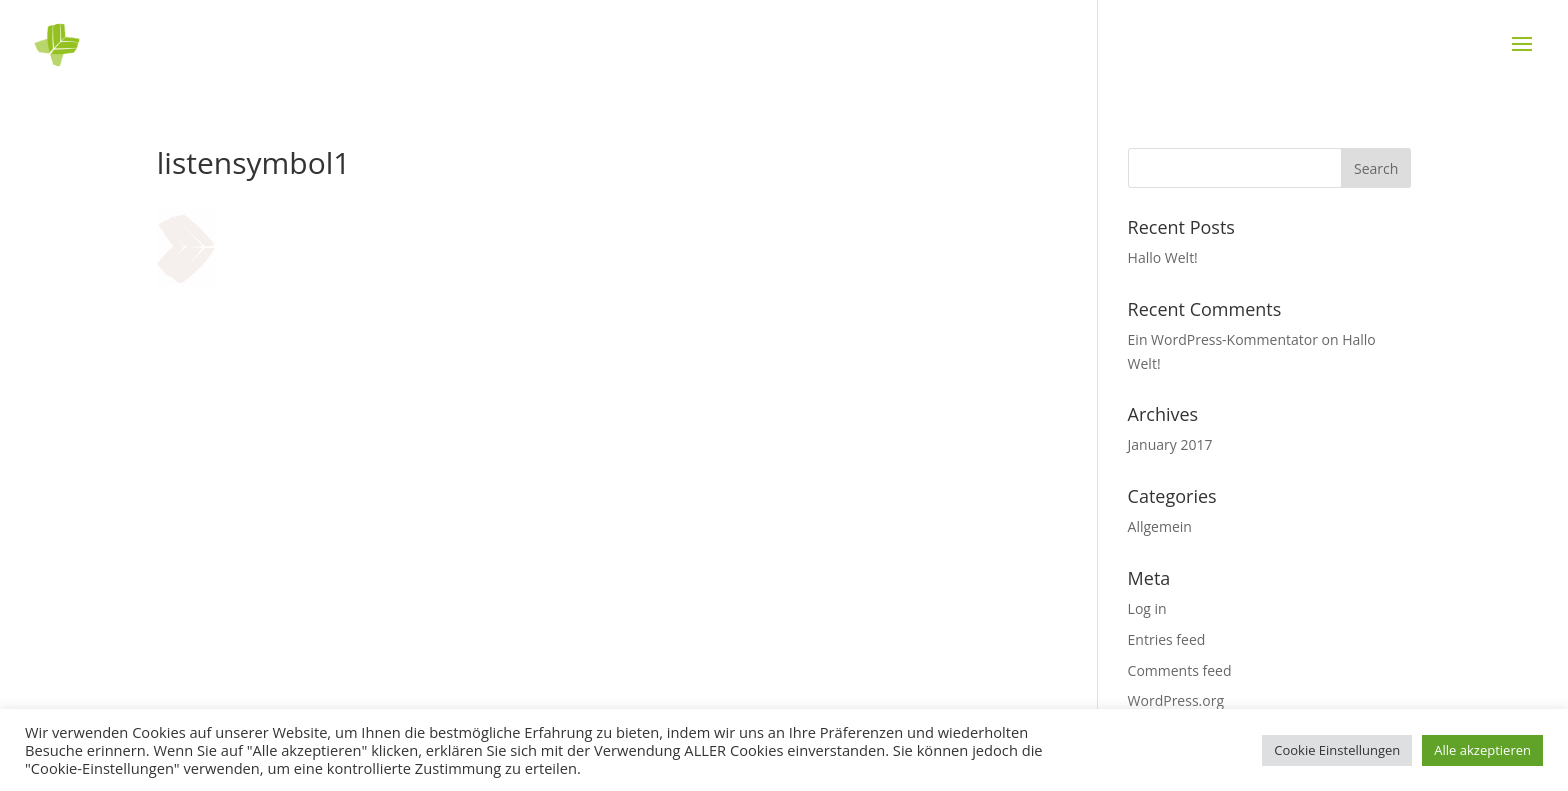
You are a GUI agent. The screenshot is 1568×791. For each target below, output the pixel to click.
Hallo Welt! (1163, 257)
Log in (1147, 608)
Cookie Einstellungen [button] (1337, 750)
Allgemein (1160, 526)
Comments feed (1180, 670)
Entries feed (1167, 639)
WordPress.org (1176, 700)
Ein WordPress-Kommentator (1223, 339)
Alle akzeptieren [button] (1482, 750)
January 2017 (1170, 444)
